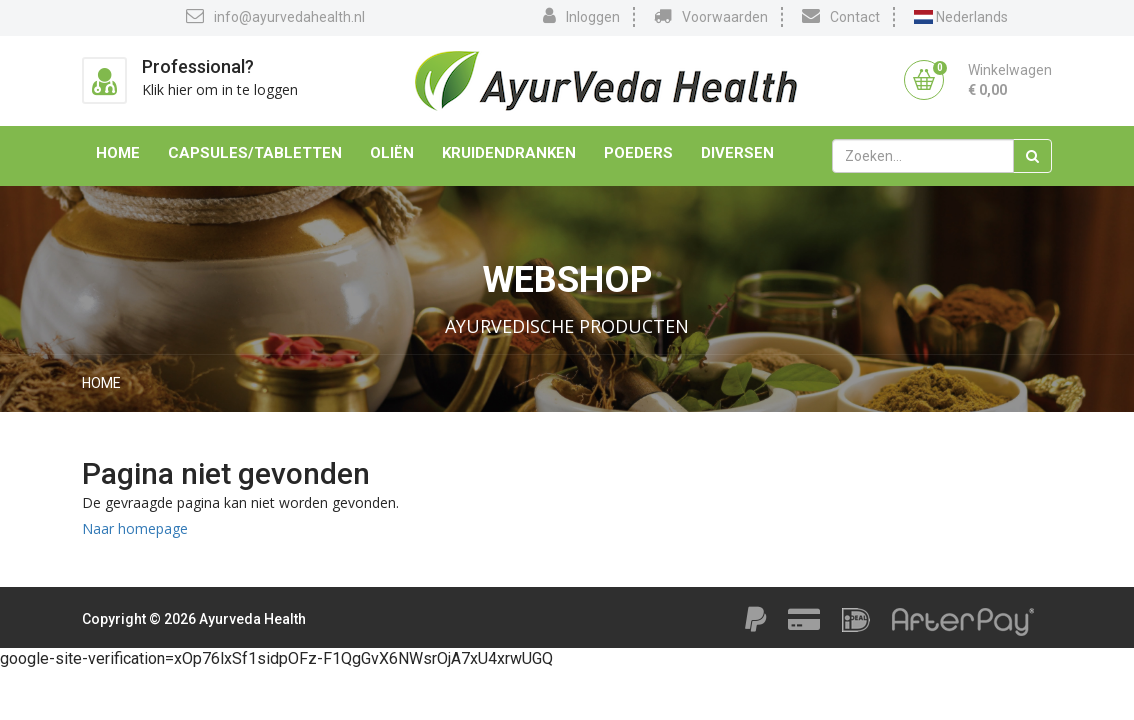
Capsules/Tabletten (255, 153)
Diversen (737, 153)
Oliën (392, 153)
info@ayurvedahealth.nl (275, 16)
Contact (841, 16)
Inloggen (581, 16)
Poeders (638, 153)
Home (118, 153)
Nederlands (961, 17)
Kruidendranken (509, 153)
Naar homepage (135, 528)
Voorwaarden (711, 16)
